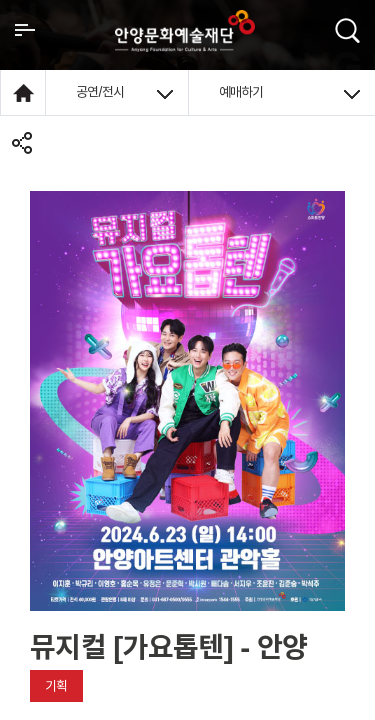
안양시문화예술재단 (185, 31)
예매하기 (290, 92)
